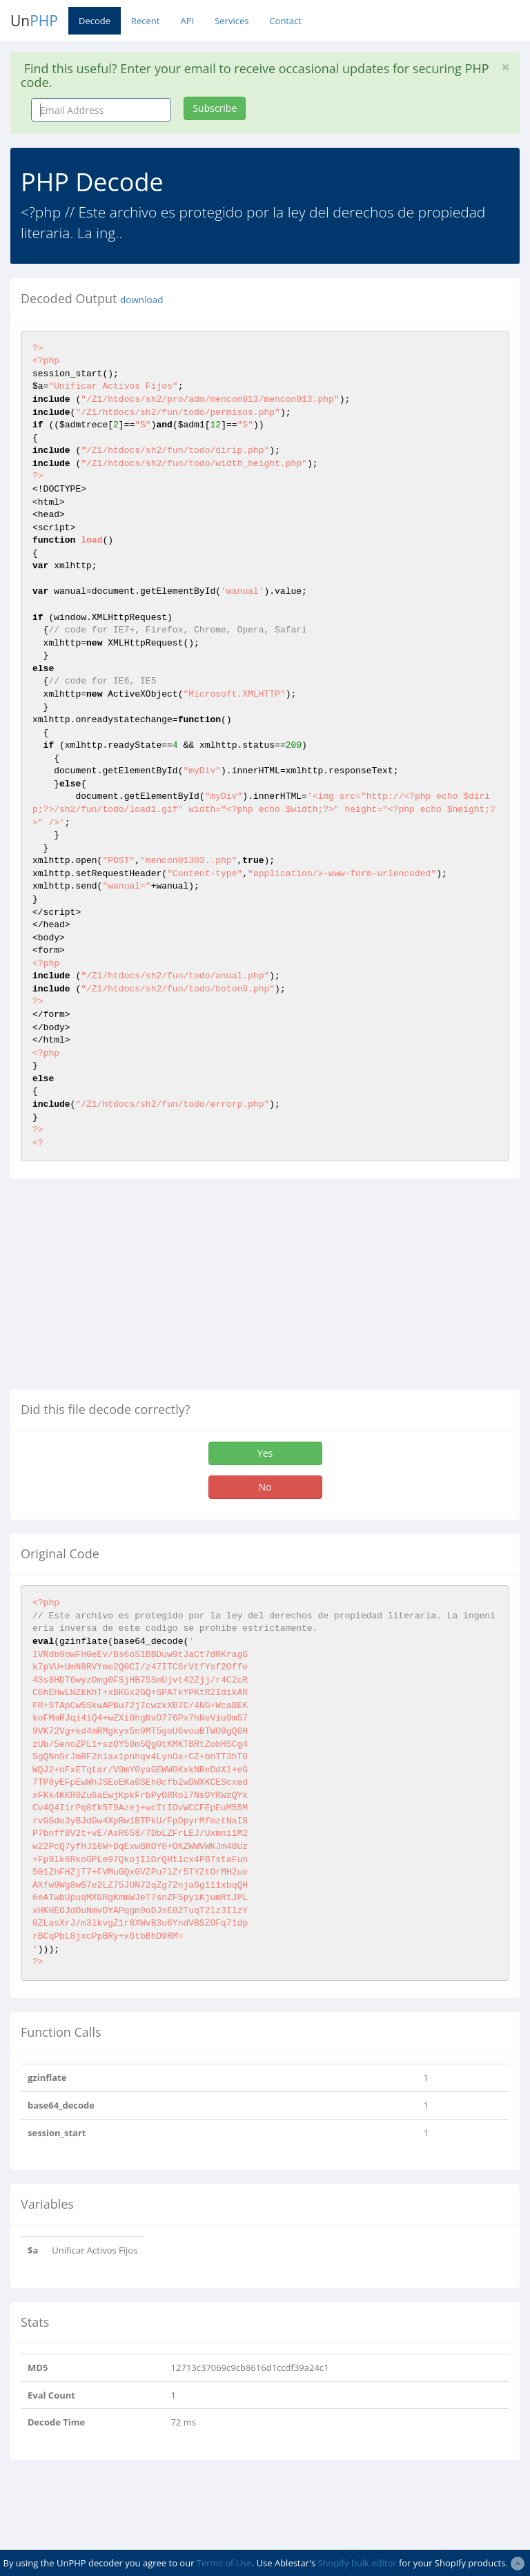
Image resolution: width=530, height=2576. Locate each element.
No (265, 1486)
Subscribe (215, 108)
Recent (145, 20)
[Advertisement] (126, 1289)
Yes (265, 1453)
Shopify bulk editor (356, 2563)
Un (34, 20)
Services (231, 20)
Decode (94, 20)
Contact (285, 20)
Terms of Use (224, 2563)
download (141, 299)
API (187, 20)
